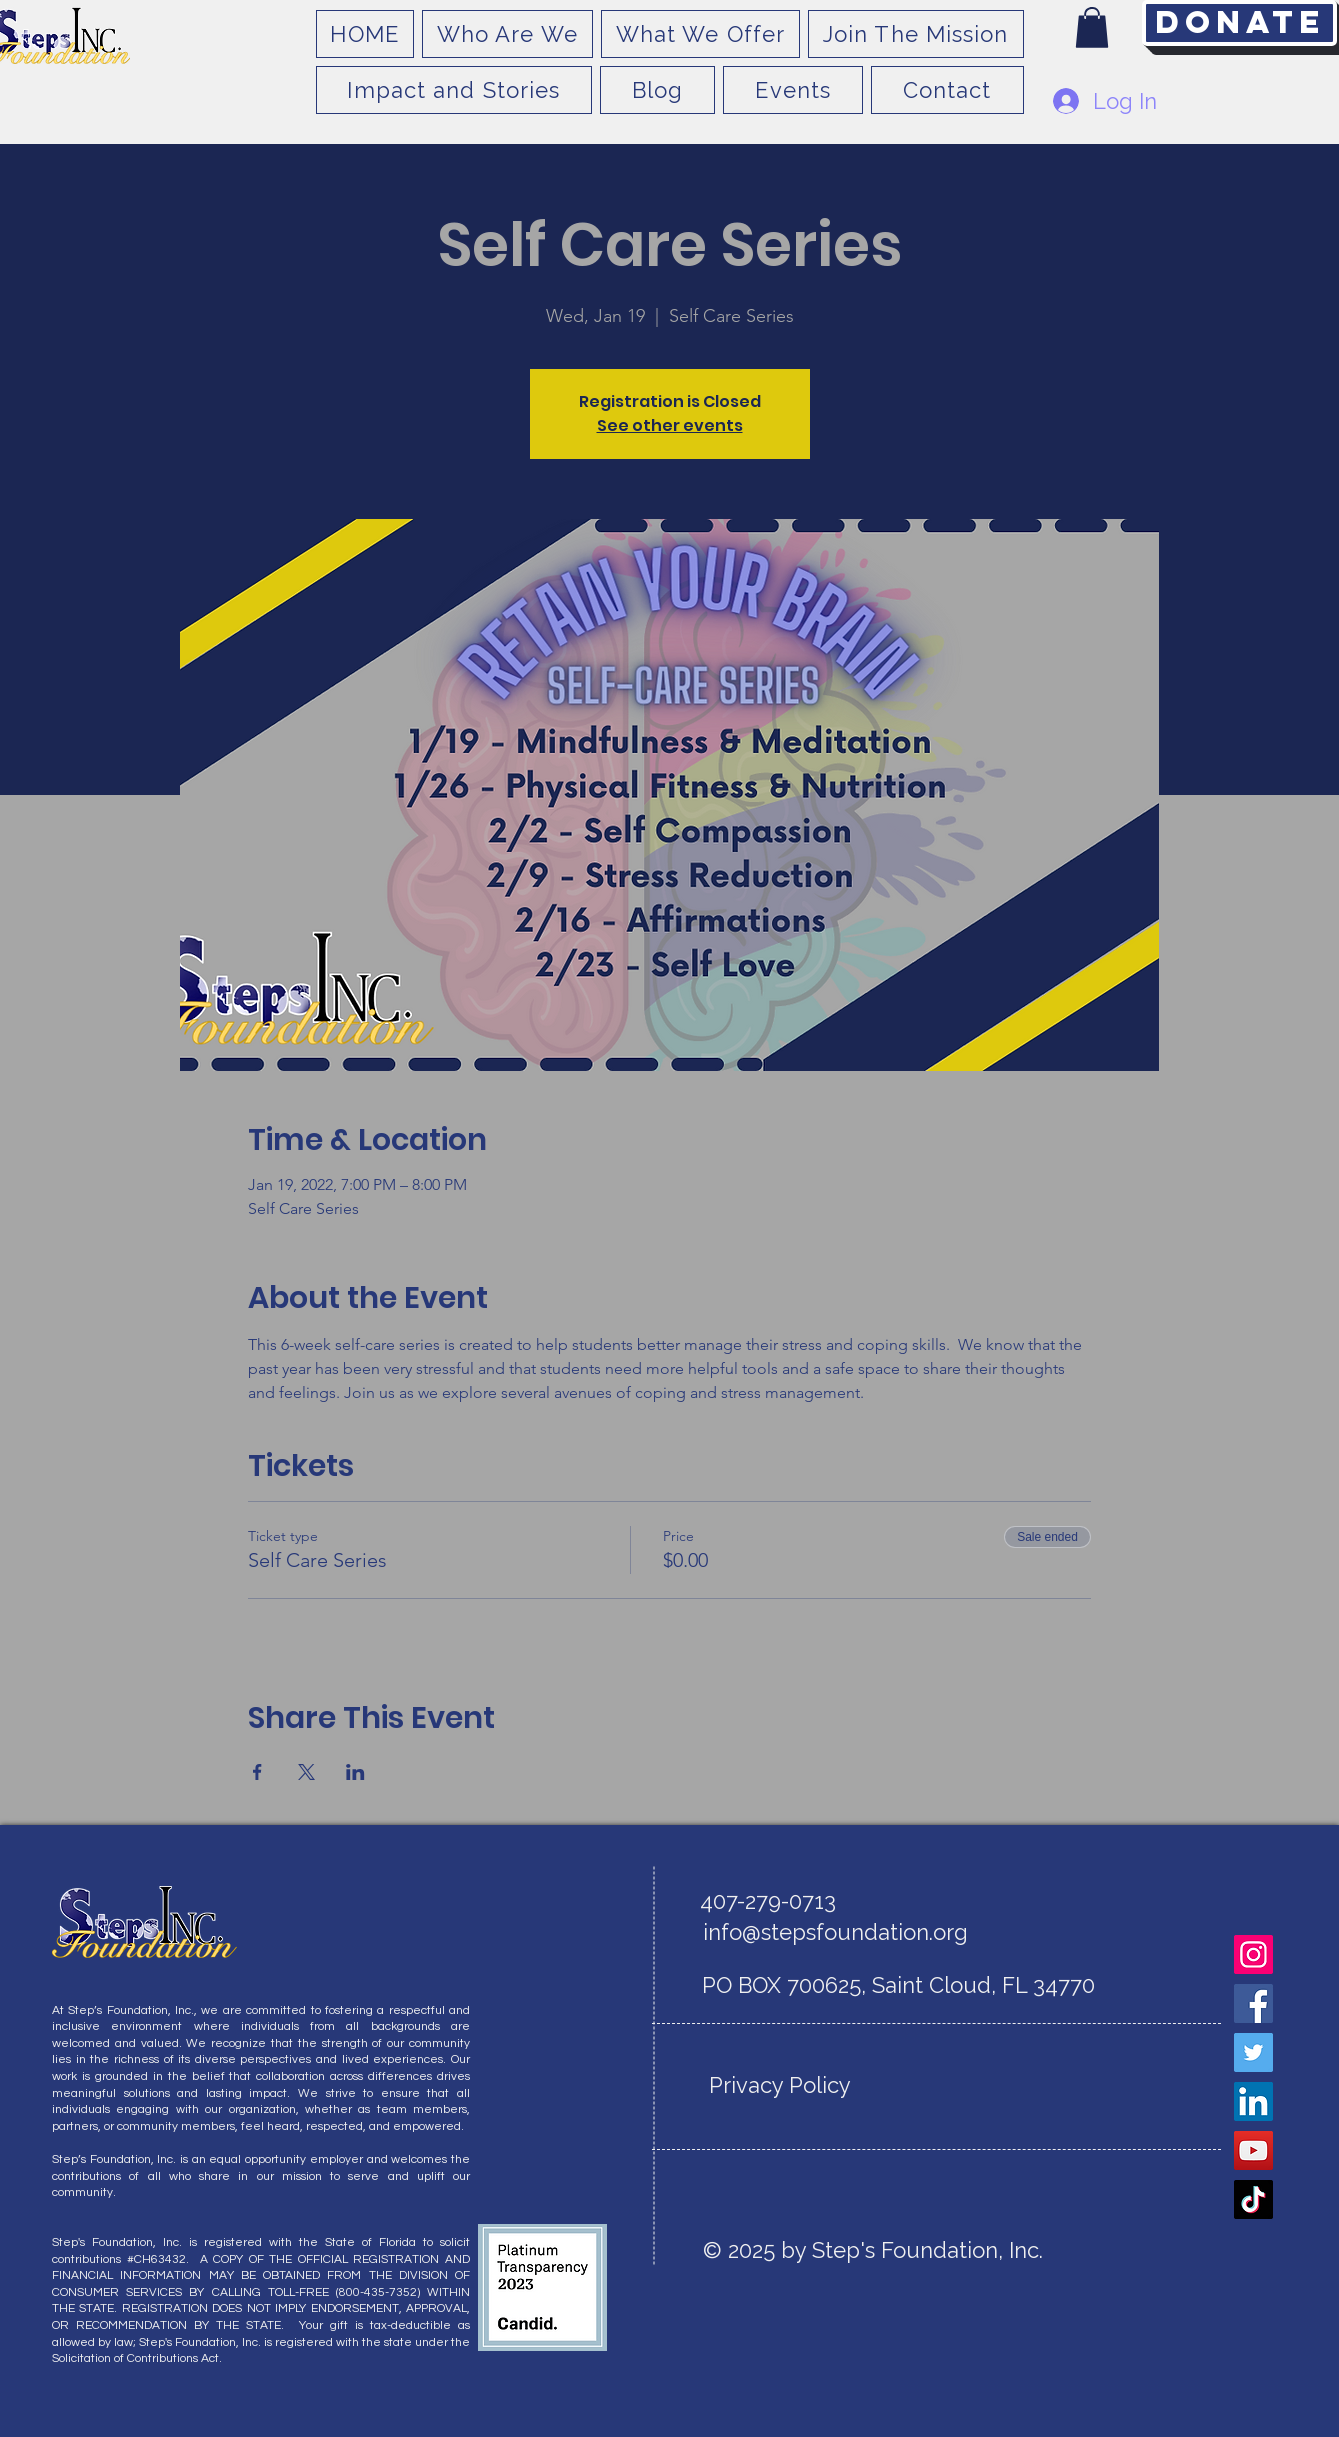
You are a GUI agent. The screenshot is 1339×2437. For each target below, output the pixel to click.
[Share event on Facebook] (257, 1772)
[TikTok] (1253, 2199)
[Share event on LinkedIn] (355, 1772)
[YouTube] (1253, 2150)
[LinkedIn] (1253, 2101)
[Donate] (1239, 23)
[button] (1092, 27)
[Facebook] (1253, 2003)
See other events (670, 425)
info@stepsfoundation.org (835, 1932)
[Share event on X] (306, 1772)
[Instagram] (1253, 1954)
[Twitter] (1253, 2052)
